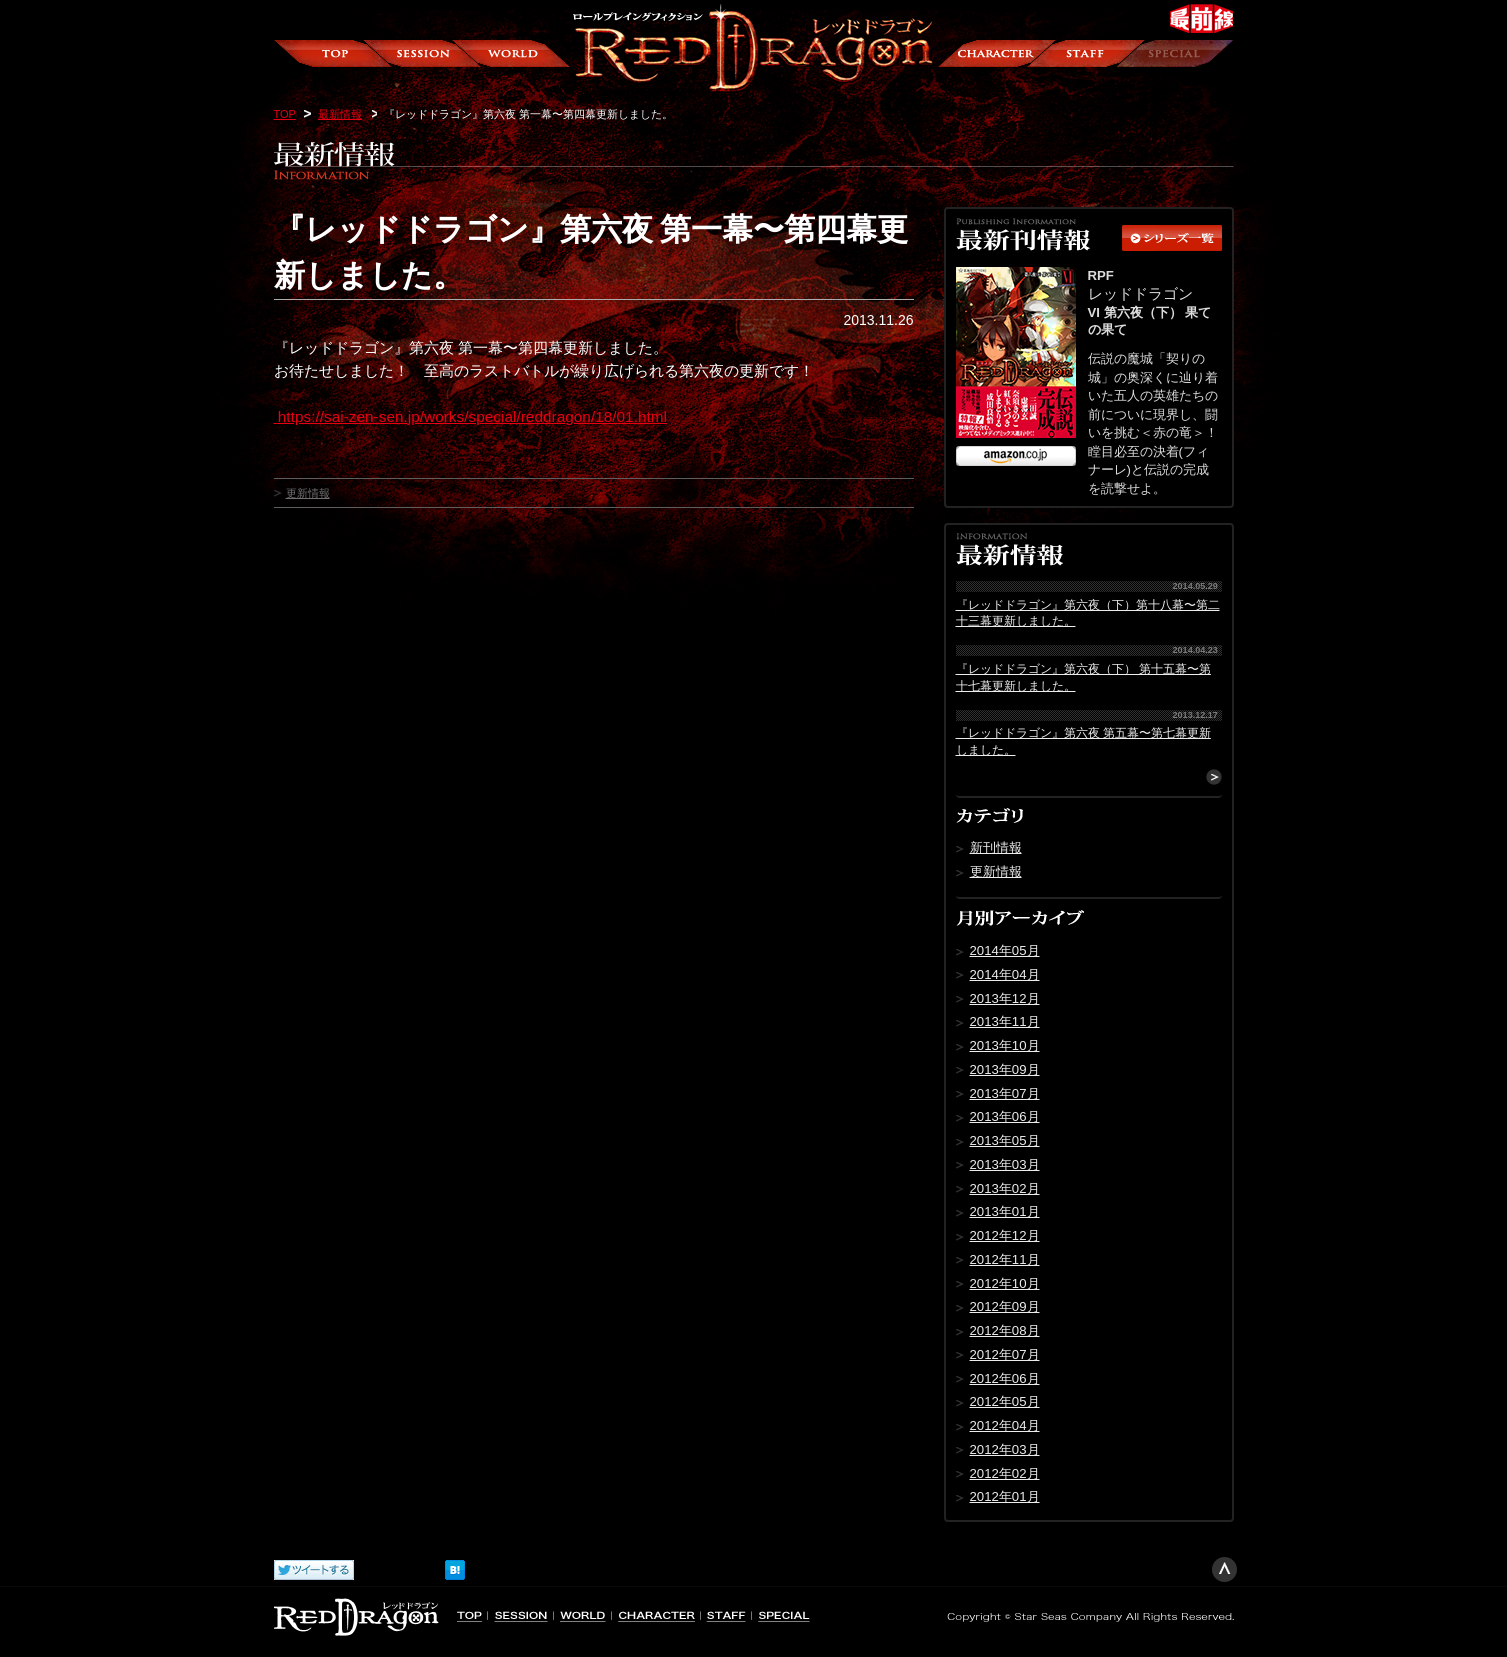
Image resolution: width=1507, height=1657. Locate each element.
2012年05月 (1005, 1401)
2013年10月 (1005, 1045)
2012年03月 (1005, 1449)
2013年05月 (1005, 1140)
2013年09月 (1005, 1069)
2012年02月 (1005, 1473)
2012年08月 (1005, 1330)
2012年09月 (1005, 1306)
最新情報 (340, 114)
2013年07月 (1005, 1093)
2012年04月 (1005, 1425)
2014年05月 (1005, 950)
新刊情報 (996, 847)
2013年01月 (1005, 1211)
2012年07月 (1005, 1354)
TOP (285, 114)
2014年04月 (1005, 974)
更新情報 (308, 493)
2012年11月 (1005, 1259)
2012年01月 (1005, 1496)
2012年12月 (1005, 1235)
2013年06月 (1005, 1116)
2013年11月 (1005, 1021)
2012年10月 (1005, 1283)
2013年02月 (1005, 1188)
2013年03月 (1005, 1164)
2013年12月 (1005, 998)
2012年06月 (1005, 1378)
